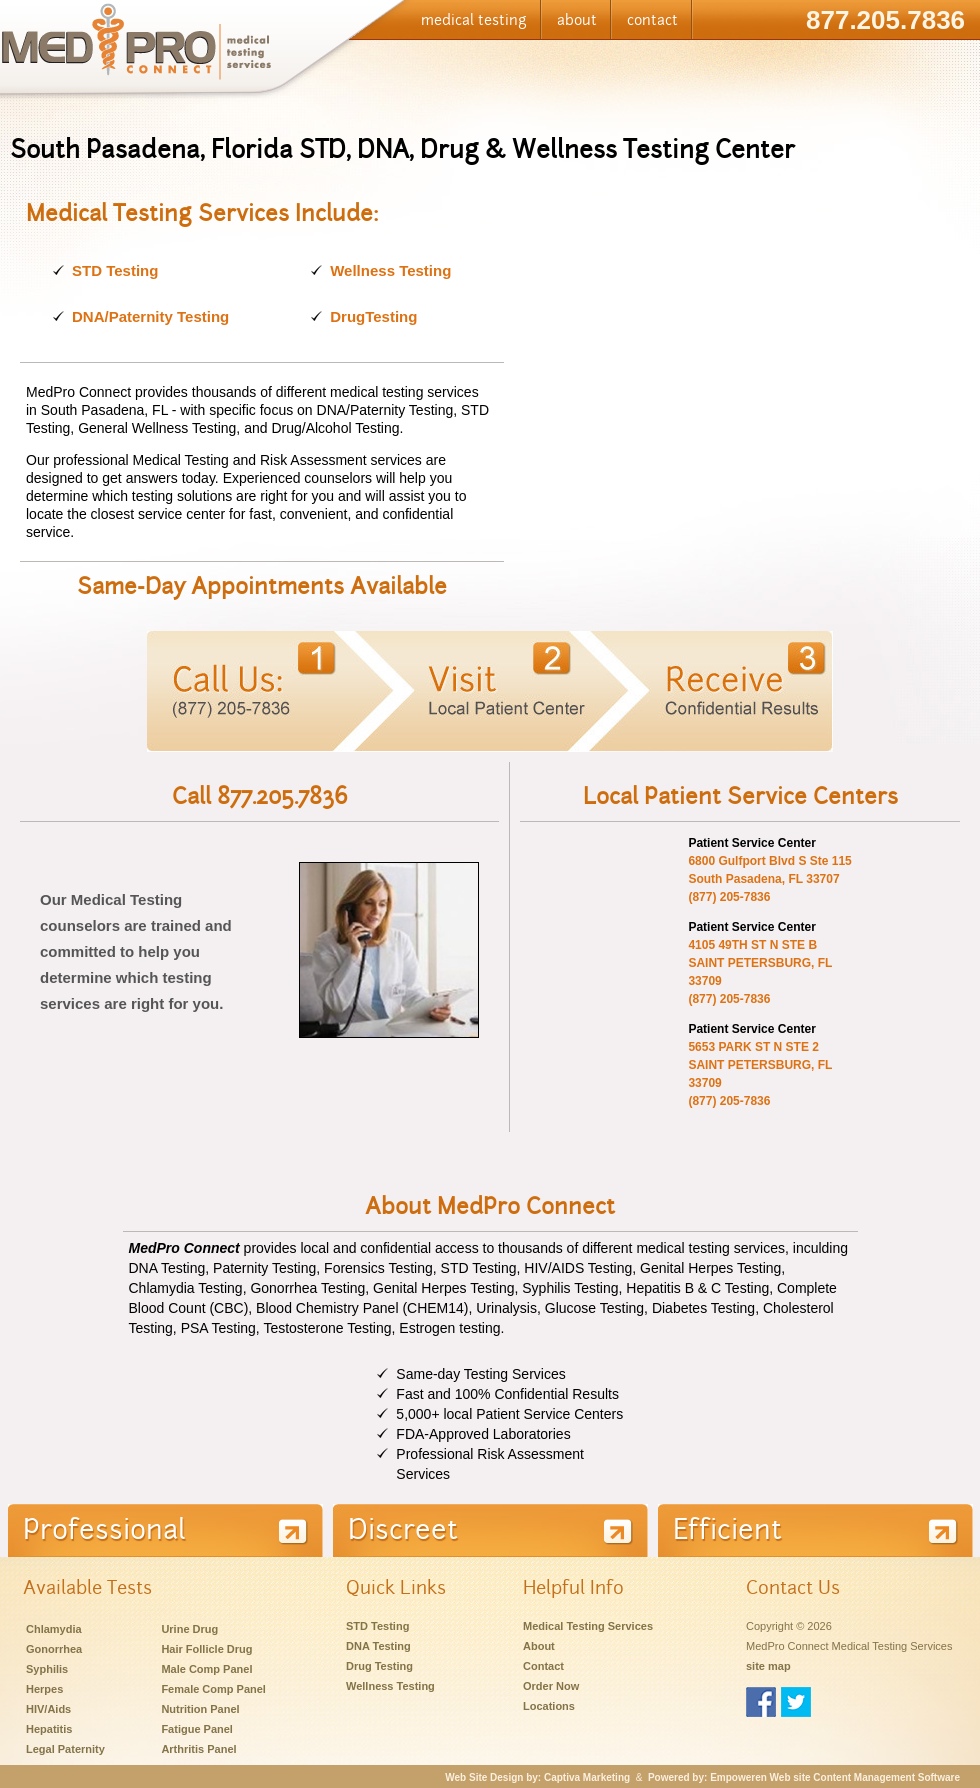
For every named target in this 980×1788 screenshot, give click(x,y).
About (539, 1646)
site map (768, 1666)
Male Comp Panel (206, 1669)
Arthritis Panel (198, 1749)
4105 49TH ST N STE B (752, 945)
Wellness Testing (390, 270)
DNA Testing (378, 1646)
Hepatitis (49, 1729)
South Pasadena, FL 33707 (763, 879)
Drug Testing (379, 1666)
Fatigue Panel (197, 1729)
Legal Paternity (65, 1749)
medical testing (474, 20)
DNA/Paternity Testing (150, 316)
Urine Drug (189, 1629)
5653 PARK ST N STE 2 (753, 1047)
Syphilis (47, 1669)
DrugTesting (373, 316)
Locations (549, 1706)
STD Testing (115, 270)
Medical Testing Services (588, 1626)
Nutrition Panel (200, 1709)
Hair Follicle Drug (206, 1649)
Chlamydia (54, 1629)
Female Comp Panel (213, 1689)
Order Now (551, 1686)
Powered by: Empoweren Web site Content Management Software (804, 1777)
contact (652, 20)
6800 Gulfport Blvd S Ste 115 (769, 861)
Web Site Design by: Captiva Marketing (537, 1777)
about (577, 20)
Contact (543, 1666)
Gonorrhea (54, 1649)
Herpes (44, 1689)
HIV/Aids (48, 1709)
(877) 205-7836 (729, 897)
